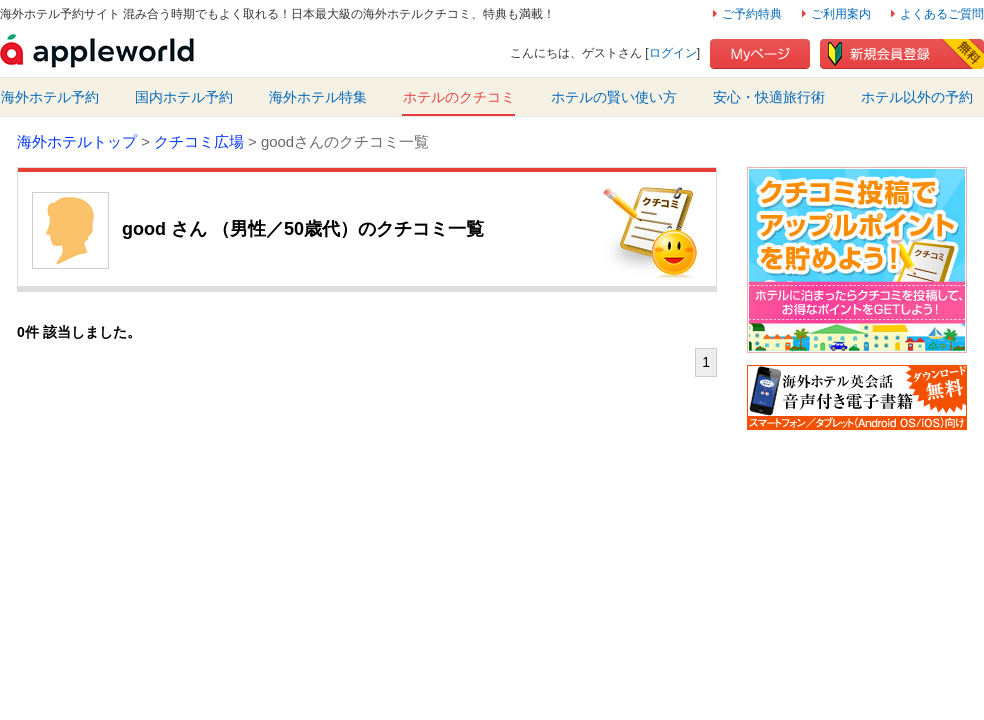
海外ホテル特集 (318, 97)
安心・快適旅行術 (769, 97)
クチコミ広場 (199, 142)
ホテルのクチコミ (459, 97)
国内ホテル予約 (184, 97)
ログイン (673, 53)
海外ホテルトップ (77, 142)
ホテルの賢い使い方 (614, 97)
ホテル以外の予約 (917, 97)
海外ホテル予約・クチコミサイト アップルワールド (97, 51)
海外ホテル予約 (50, 97)
